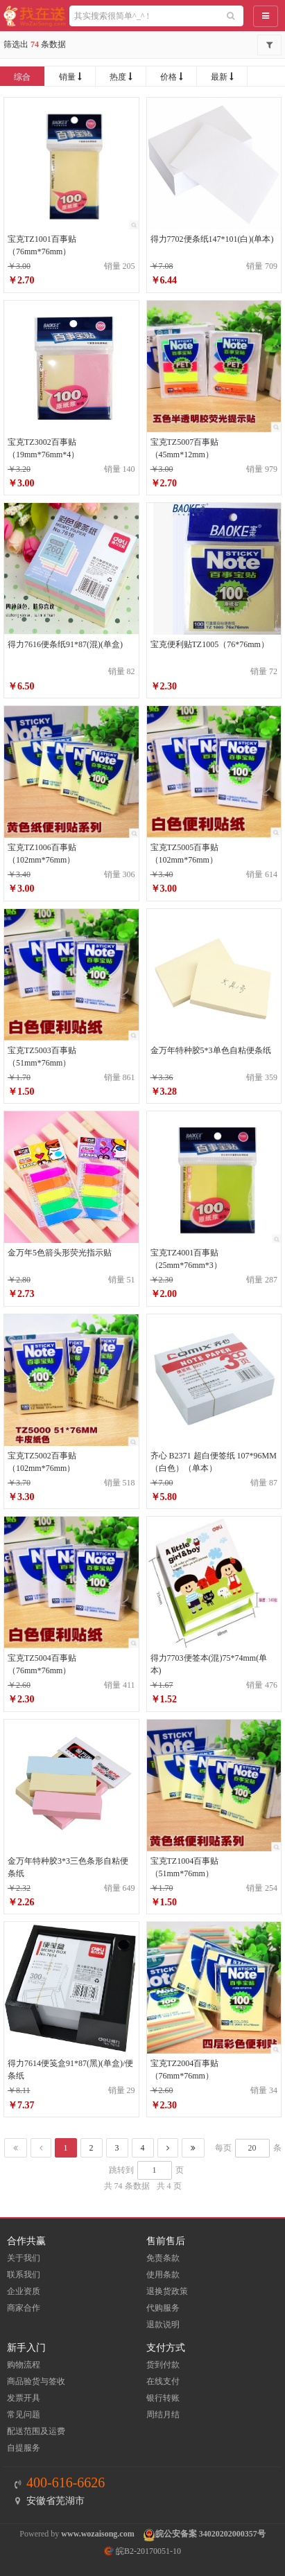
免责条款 (163, 2258)
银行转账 (163, 2398)
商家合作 (23, 2308)
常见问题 (23, 2414)
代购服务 (163, 2308)
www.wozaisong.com (97, 2534)
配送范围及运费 (36, 2431)
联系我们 (23, 2274)
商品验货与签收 (36, 2381)
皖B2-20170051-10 (142, 2551)
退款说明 (163, 2324)
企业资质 (23, 2291)
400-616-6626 (65, 2482)
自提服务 (23, 2448)
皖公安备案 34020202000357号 (210, 2534)
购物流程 (23, 2365)
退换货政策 (167, 2291)
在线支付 (163, 2381)
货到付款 (163, 2365)
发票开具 (23, 2398)
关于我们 (23, 2258)
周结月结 (163, 2414)
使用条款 (163, 2274)
